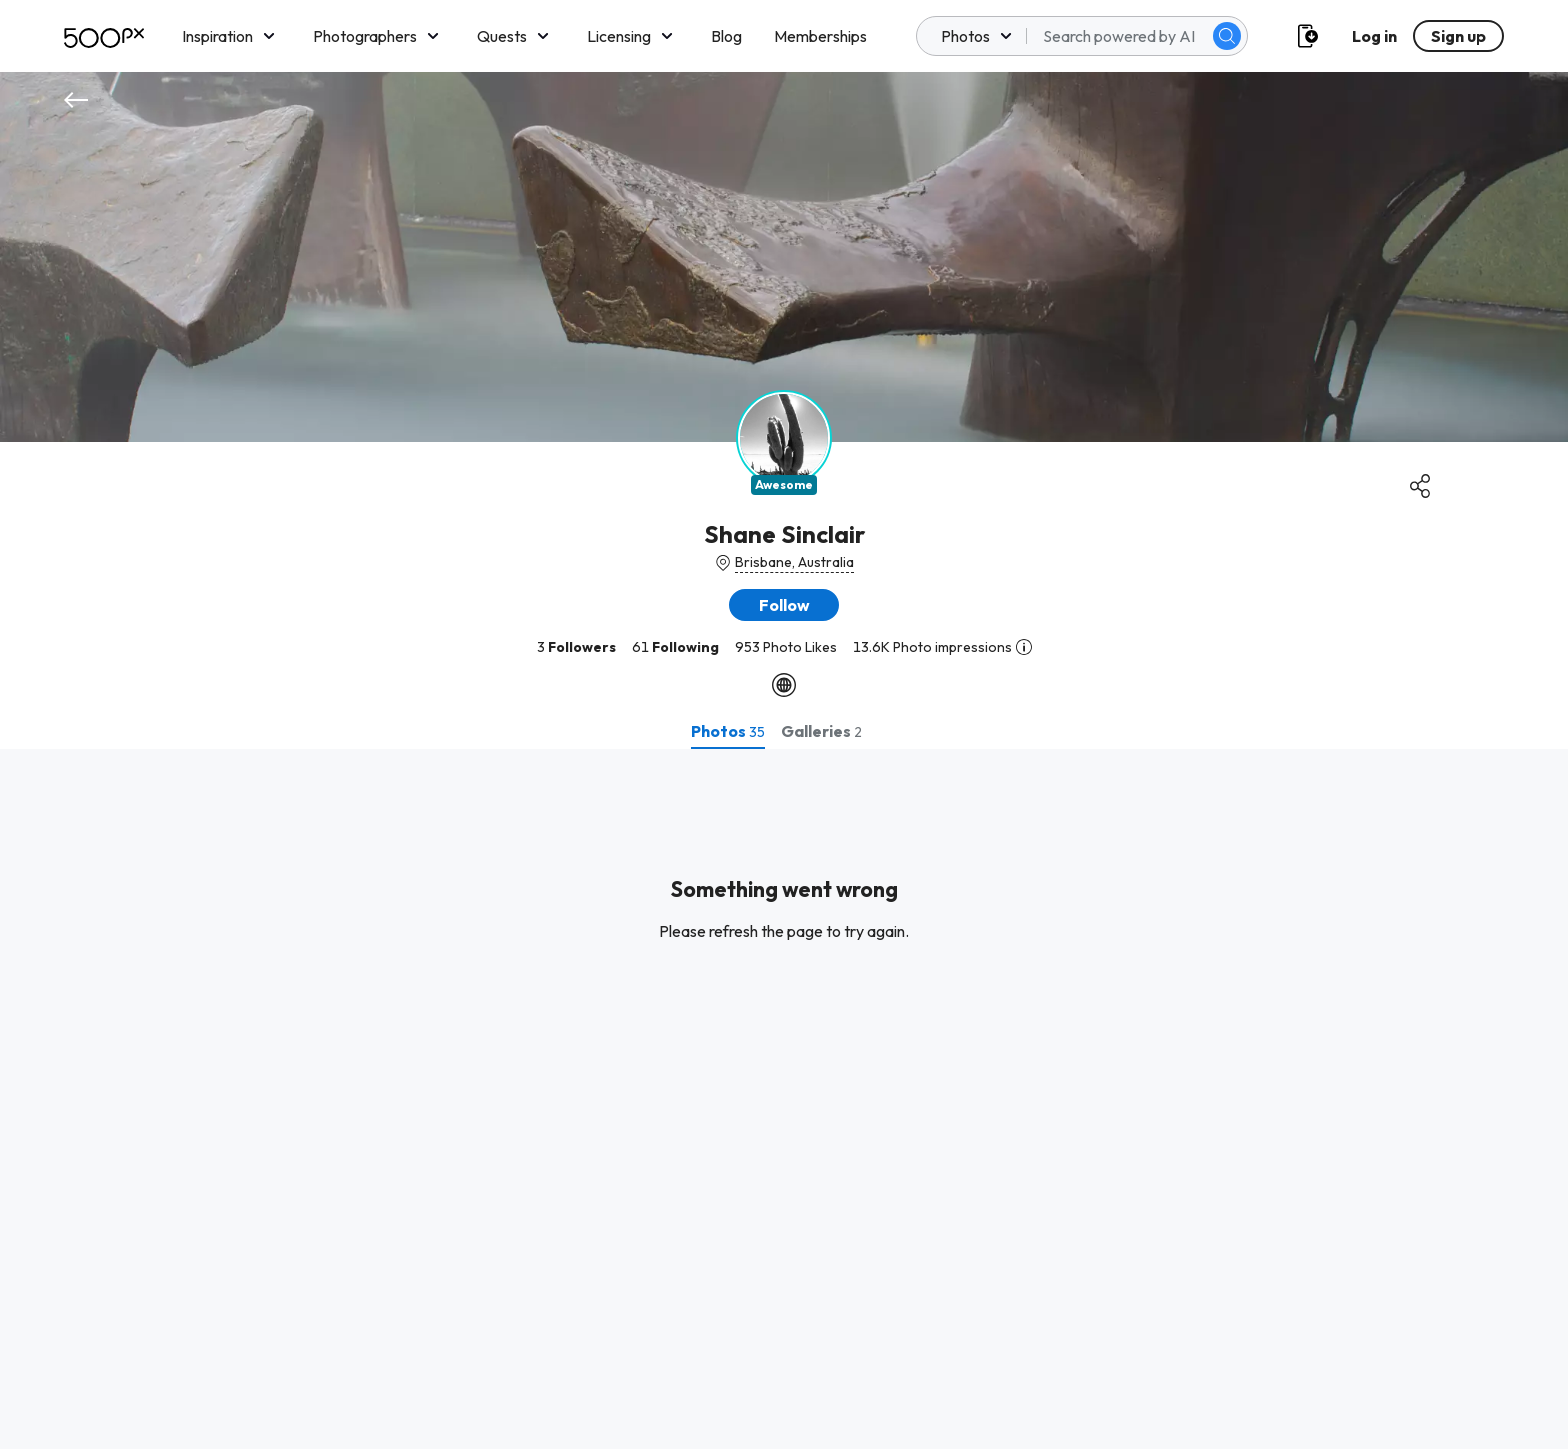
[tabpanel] (784, 1099)
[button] (784, 605)
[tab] (728, 731)
